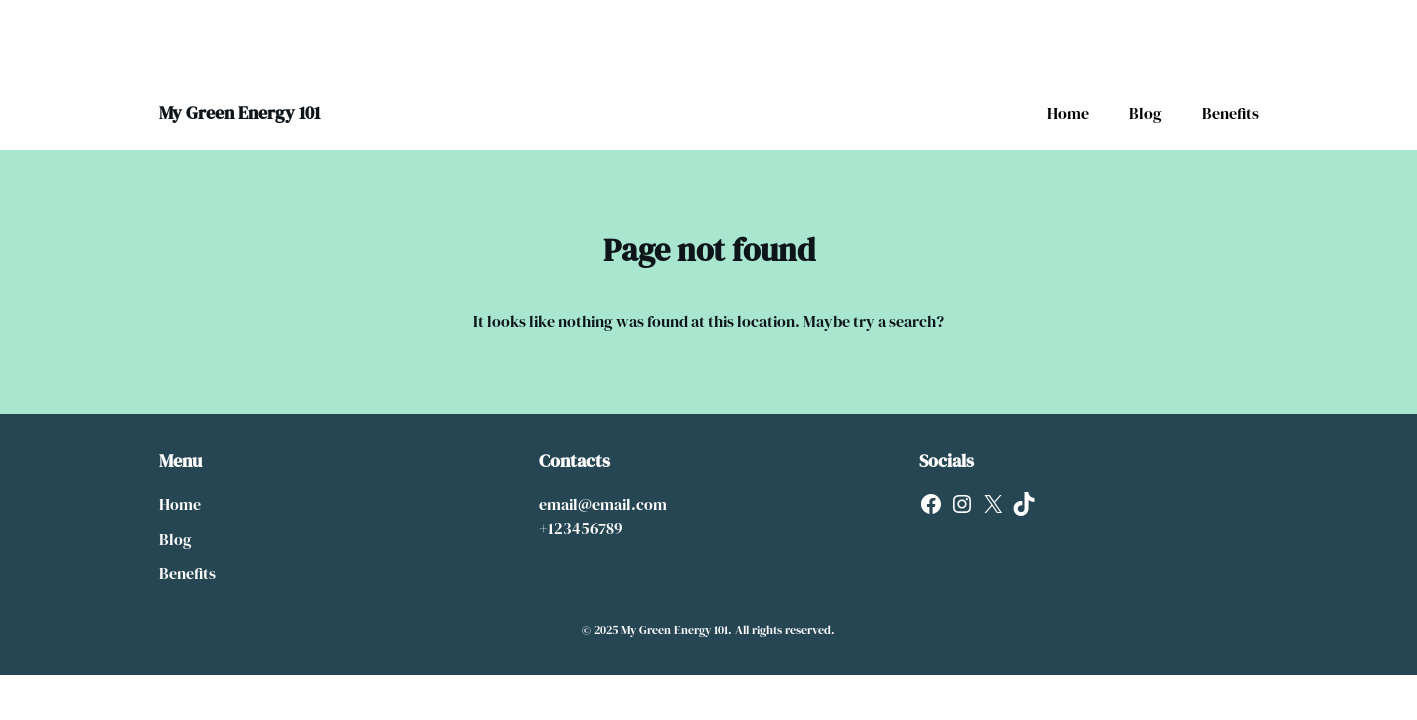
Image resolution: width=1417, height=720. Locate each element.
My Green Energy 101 (239, 112)
